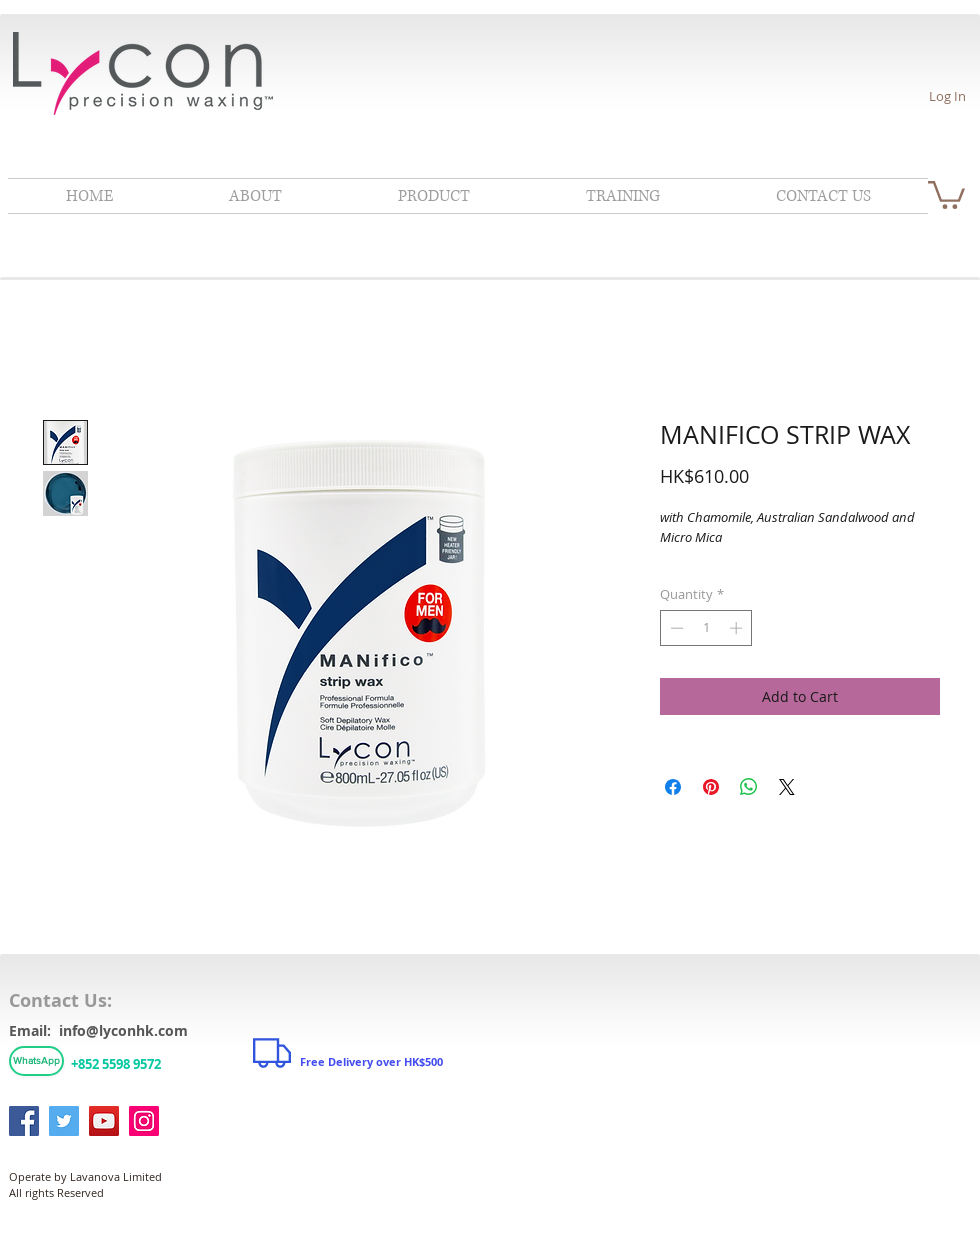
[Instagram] (144, 1121)
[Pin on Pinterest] (711, 787)
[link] (946, 193)
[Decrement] (675, 628)
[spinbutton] (706, 628)
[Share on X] (787, 787)
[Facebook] (24, 1121)
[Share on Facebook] (673, 787)
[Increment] (738, 628)
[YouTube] (104, 1121)
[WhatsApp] (36, 1061)
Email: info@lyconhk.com (98, 1030)
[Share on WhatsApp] (749, 787)
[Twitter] (64, 1121)
